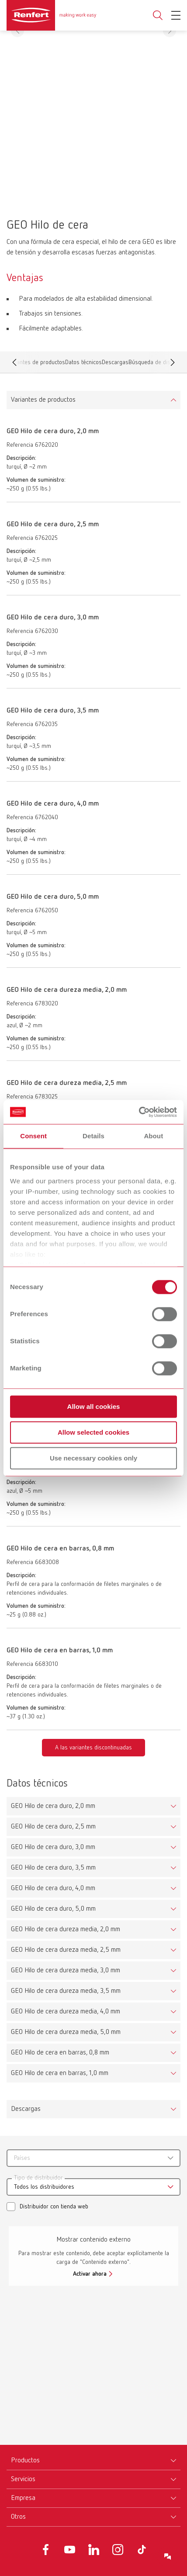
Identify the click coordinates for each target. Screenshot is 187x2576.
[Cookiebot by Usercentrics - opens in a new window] (138, 1112)
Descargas (115, 363)
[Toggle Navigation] (175, 15)
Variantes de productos (43, 399)
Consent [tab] (33, 1136)
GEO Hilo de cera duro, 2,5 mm (53, 1826)
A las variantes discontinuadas (93, 1748)
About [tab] (153, 1136)
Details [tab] (93, 1136)
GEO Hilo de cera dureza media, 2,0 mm (65, 1929)
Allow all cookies (93, 1406)
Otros (18, 2516)
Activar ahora (90, 2274)
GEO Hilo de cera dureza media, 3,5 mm (66, 1991)
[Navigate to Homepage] (51, 15)
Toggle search (158, 15)
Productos (25, 2460)
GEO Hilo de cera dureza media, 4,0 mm (65, 2011)
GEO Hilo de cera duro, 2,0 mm (53, 1806)
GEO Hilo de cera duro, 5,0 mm (53, 1908)
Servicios (23, 2479)
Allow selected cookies (93, 1432)
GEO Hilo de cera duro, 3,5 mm (53, 1867)
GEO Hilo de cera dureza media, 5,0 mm (66, 2032)
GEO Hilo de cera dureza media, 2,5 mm (66, 1950)
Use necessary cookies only (93, 1458)
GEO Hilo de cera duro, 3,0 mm (53, 1847)
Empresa (23, 2498)
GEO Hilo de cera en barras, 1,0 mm (59, 2073)
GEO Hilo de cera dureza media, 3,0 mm (65, 1970)
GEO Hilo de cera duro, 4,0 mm (53, 1888)
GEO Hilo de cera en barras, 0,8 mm (60, 2052)
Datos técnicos (83, 363)
